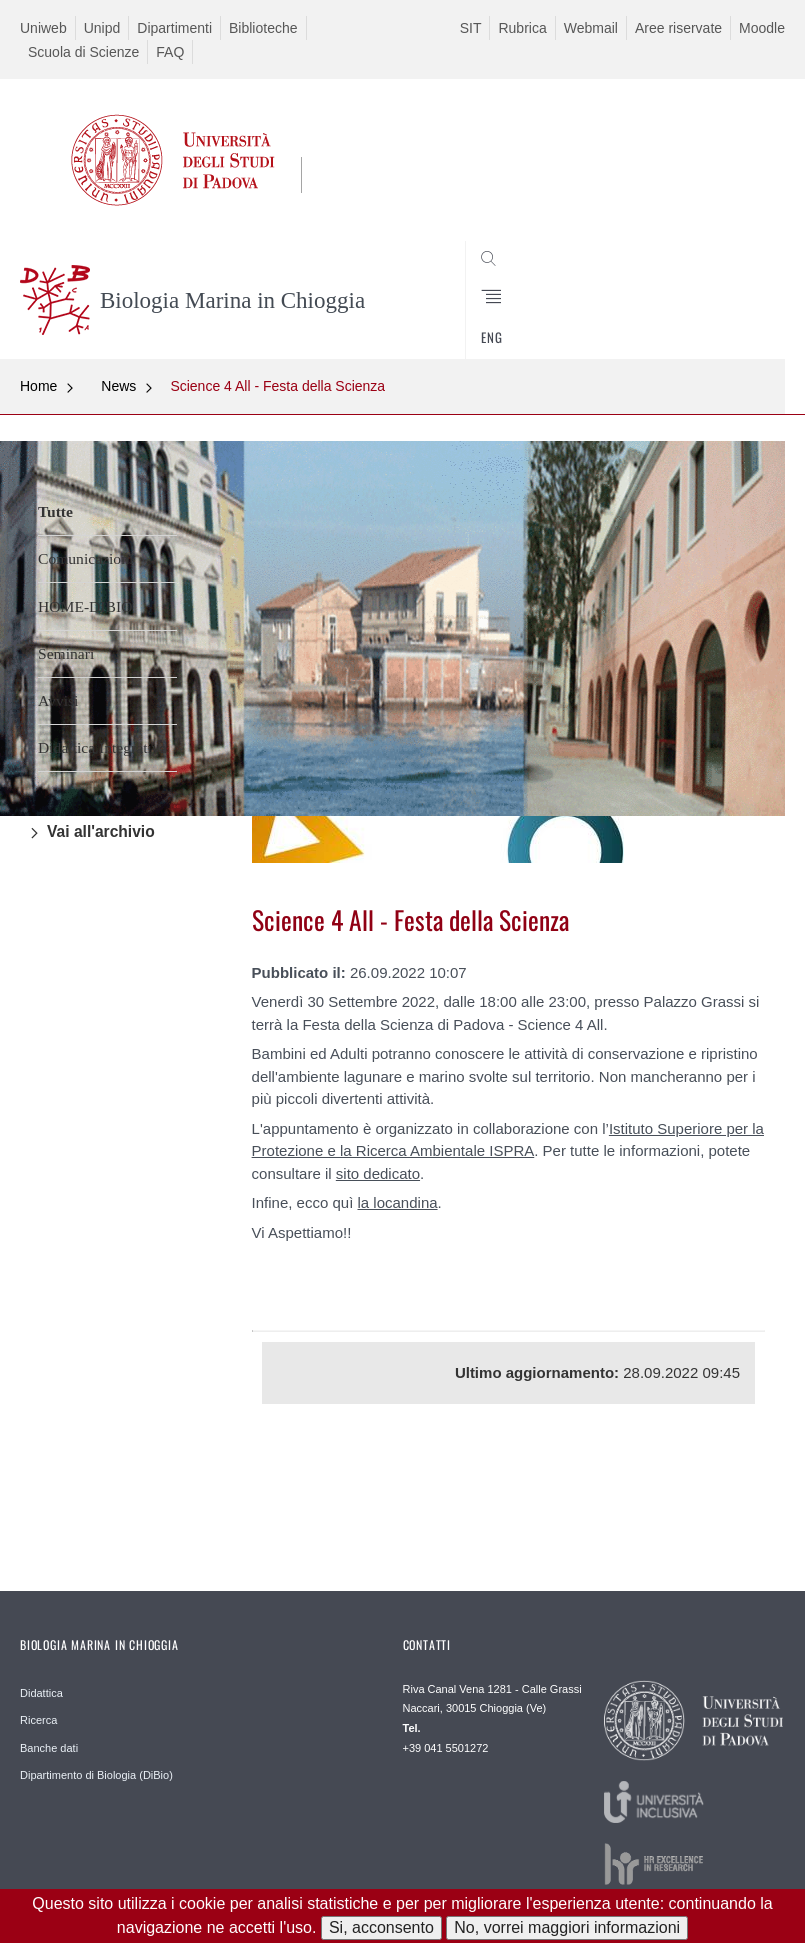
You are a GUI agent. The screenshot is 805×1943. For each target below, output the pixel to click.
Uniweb (43, 28)
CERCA (734, 311)
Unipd (102, 28)
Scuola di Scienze (83, 52)
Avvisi (58, 700)
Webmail (591, 28)
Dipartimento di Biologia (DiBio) (96, 1775)
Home (38, 386)
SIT (471, 28)
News (118, 386)
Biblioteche (263, 28)
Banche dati (49, 1748)
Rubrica (522, 28)
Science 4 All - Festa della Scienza (276, 386)
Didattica (41, 1693)
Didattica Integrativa (102, 747)
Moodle (762, 28)
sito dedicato (378, 1173)
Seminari (66, 653)
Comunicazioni (85, 558)
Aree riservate (678, 28)
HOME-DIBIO (85, 606)
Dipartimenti (174, 28)
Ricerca (38, 1720)
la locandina (398, 1202)
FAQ (170, 52)
